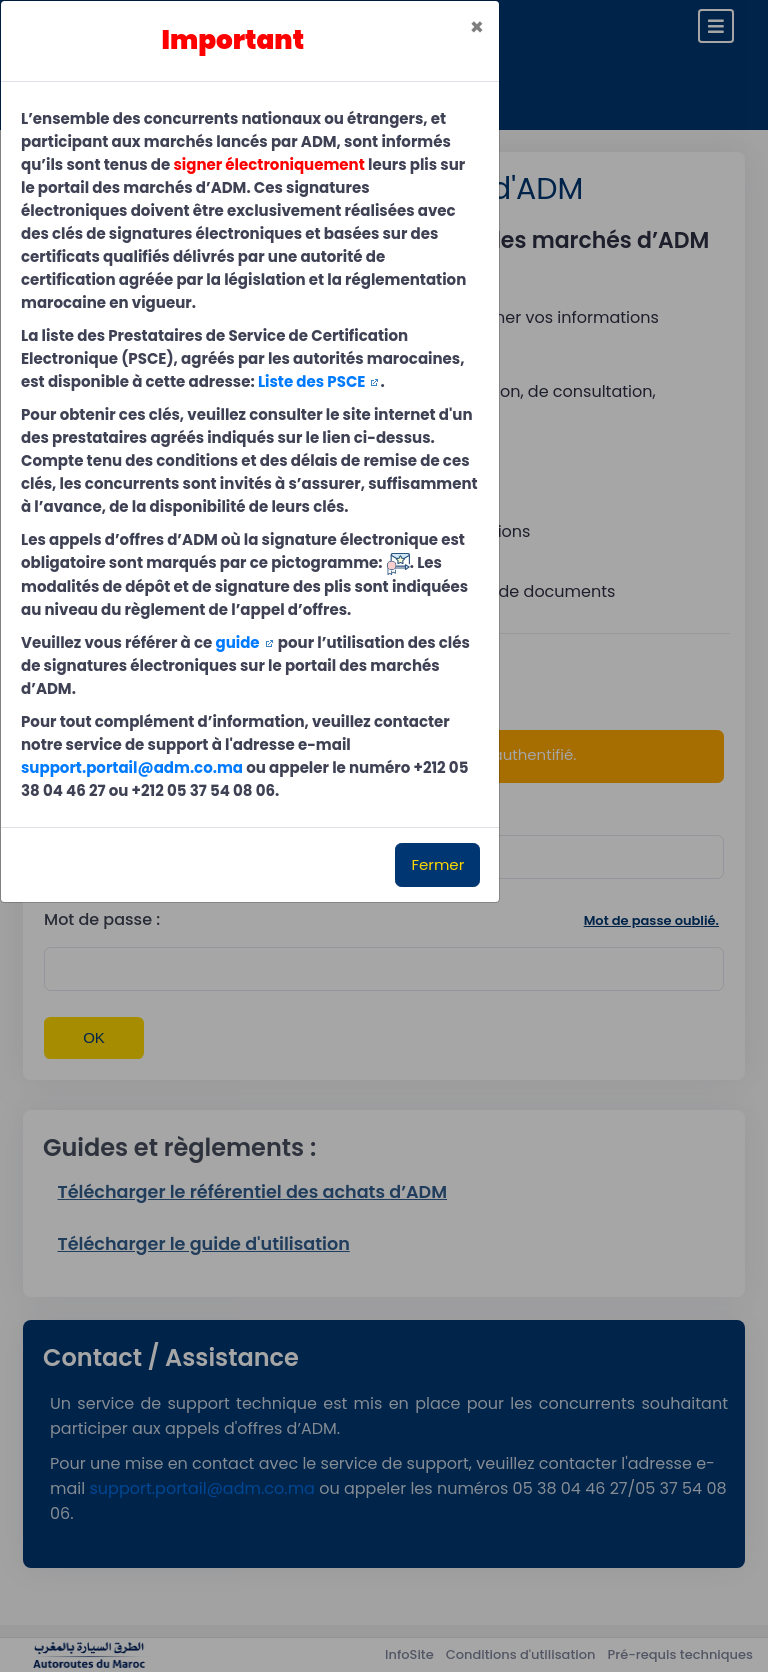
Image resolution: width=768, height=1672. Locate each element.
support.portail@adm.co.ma (132, 767)
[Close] (477, 27)
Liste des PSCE (312, 381)
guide (237, 642)
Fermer (437, 864)
